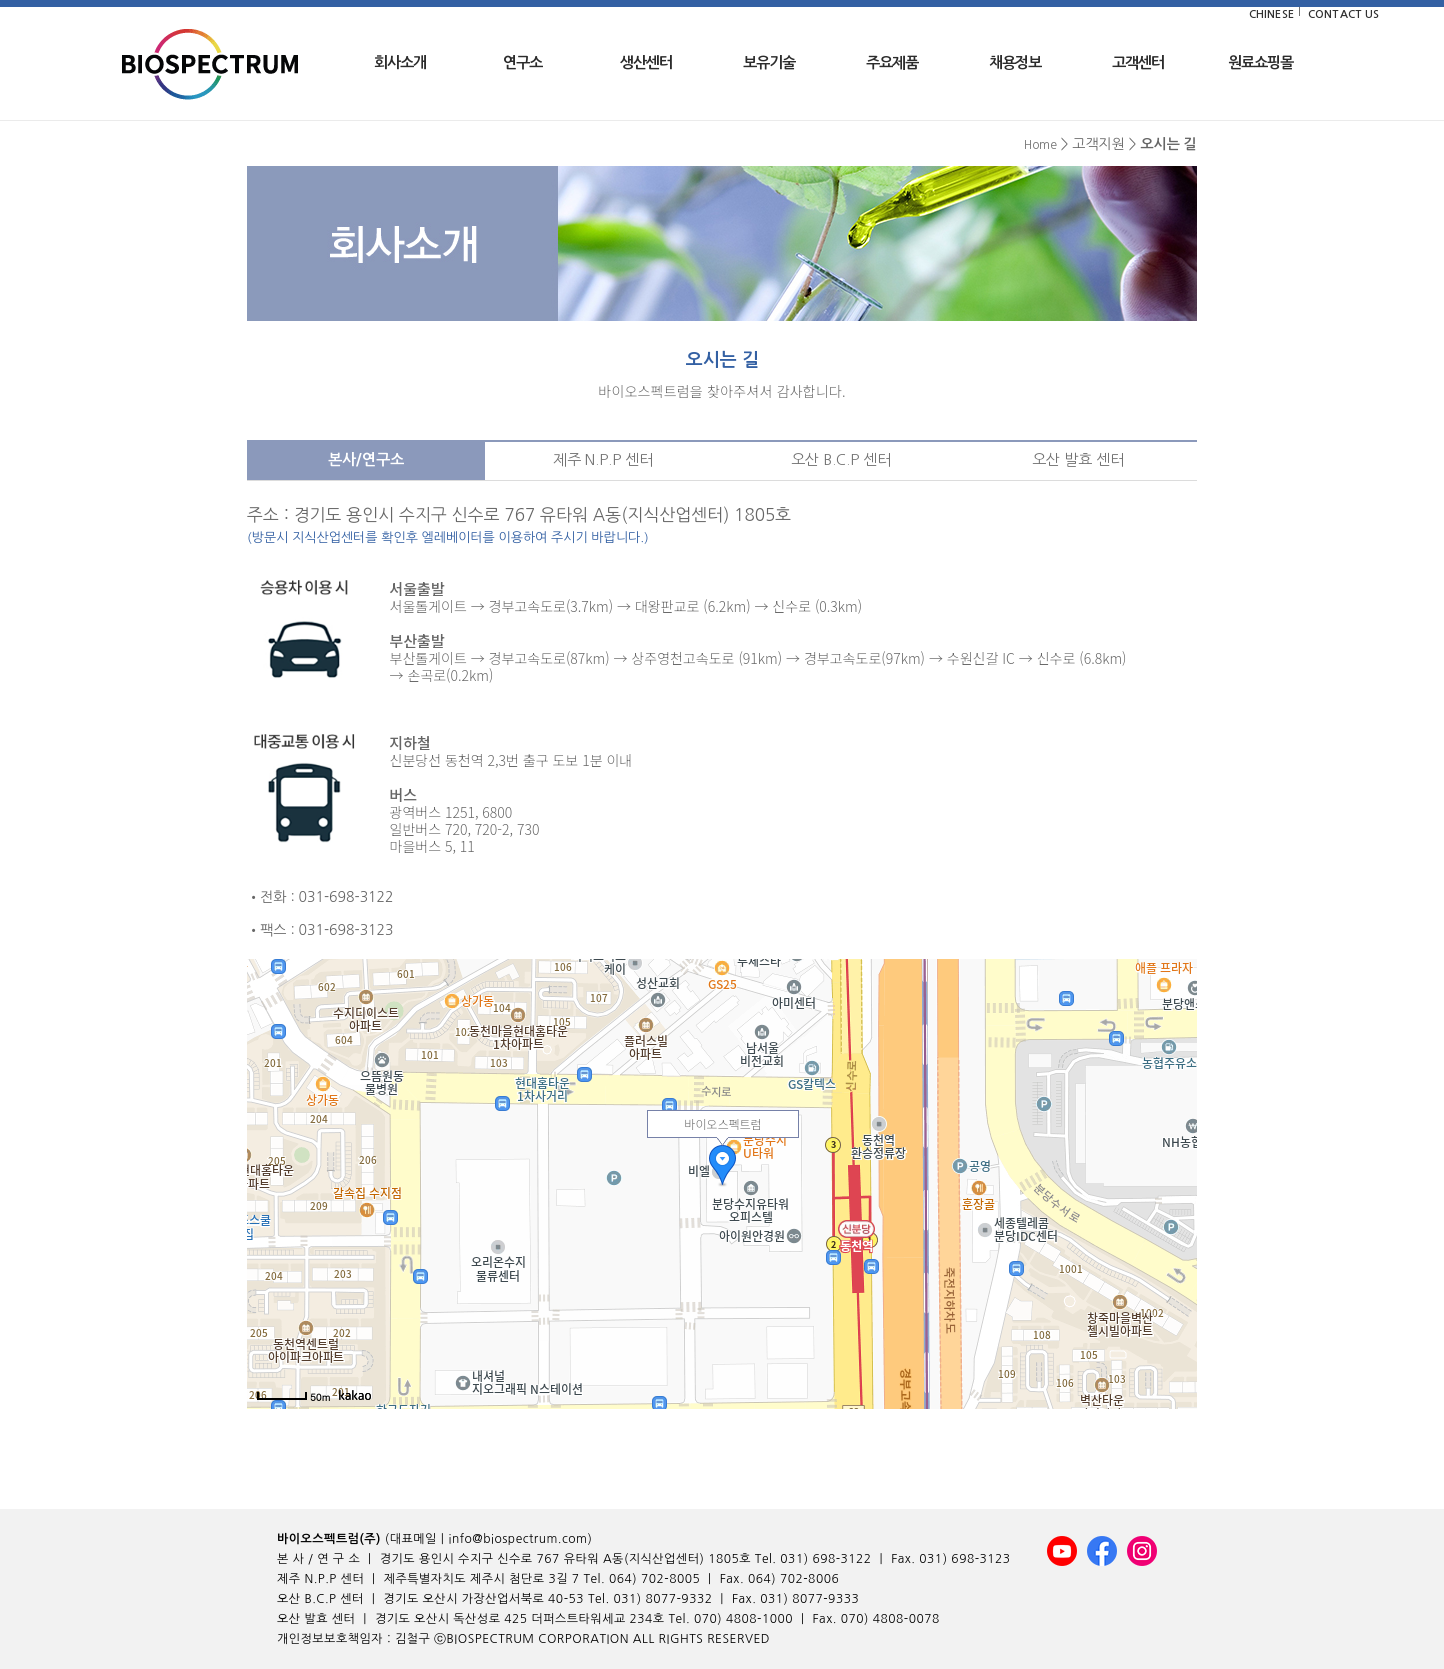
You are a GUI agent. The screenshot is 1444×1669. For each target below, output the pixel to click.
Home (1040, 145)
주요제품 (892, 62)
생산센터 (646, 62)
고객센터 (1138, 62)
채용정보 (1015, 62)
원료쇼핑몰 (1260, 62)
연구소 (522, 62)
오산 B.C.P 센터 (841, 459)
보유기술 (769, 62)
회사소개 (400, 62)
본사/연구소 (366, 459)
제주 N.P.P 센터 (603, 459)
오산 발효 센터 (1078, 459)
